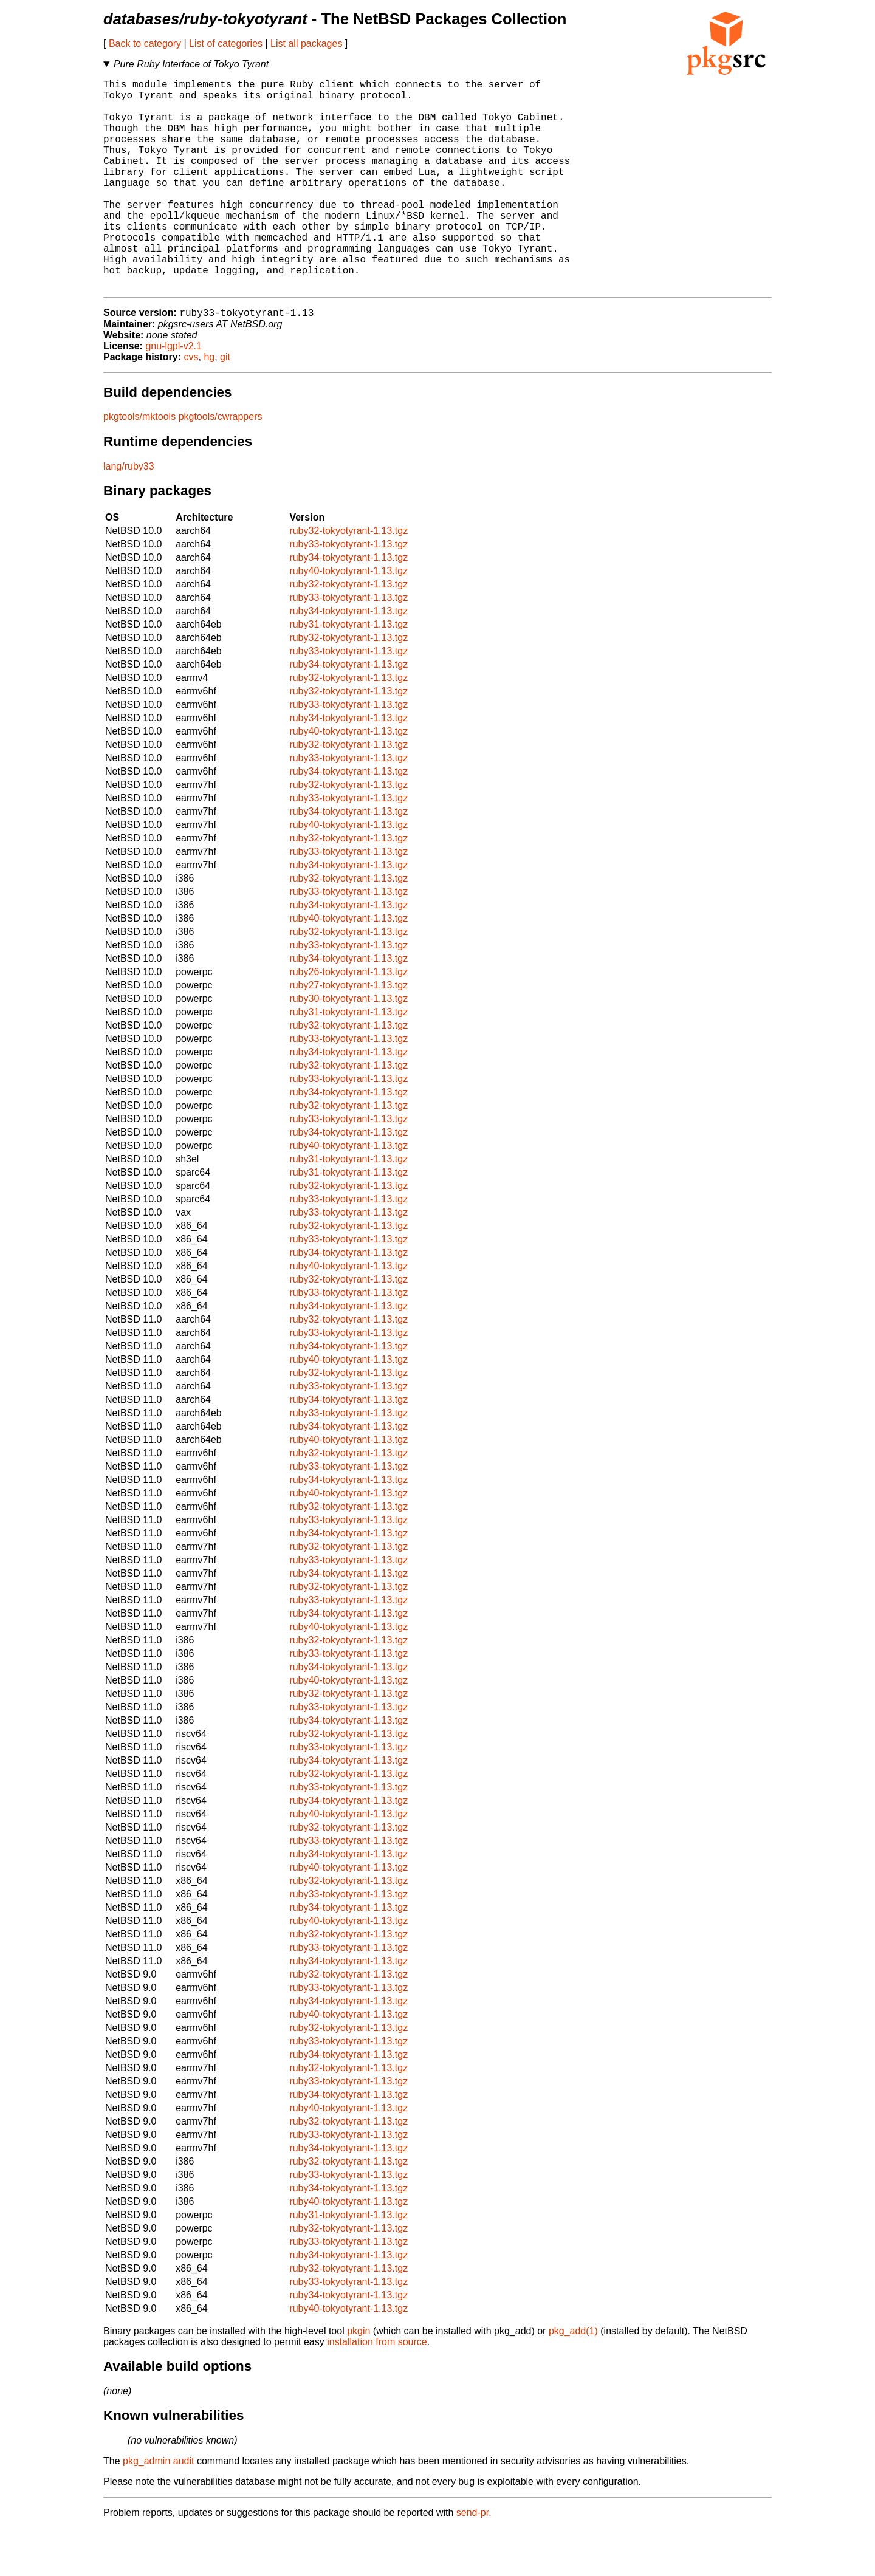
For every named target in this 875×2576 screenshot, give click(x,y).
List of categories (225, 43)
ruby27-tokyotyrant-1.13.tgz (348, 1033)
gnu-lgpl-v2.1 (173, 394)
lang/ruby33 (128, 514)
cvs (191, 405)
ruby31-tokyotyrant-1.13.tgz (348, 672)
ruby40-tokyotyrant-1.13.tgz (348, 619)
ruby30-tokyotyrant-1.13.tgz (348, 1046)
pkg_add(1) (573, 2379)
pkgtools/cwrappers (220, 464)
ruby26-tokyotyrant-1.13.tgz (348, 1020)
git (225, 405)
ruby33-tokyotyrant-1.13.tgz (348, 592)
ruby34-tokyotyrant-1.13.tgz (348, 605)
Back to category (145, 43)
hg (209, 405)
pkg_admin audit (158, 2509)
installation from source (377, 2390)
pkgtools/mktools (139, 464)
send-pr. (474, 2560)
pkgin (358, 2379)
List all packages (306, 43)
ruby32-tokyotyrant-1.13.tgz (348, 579)
